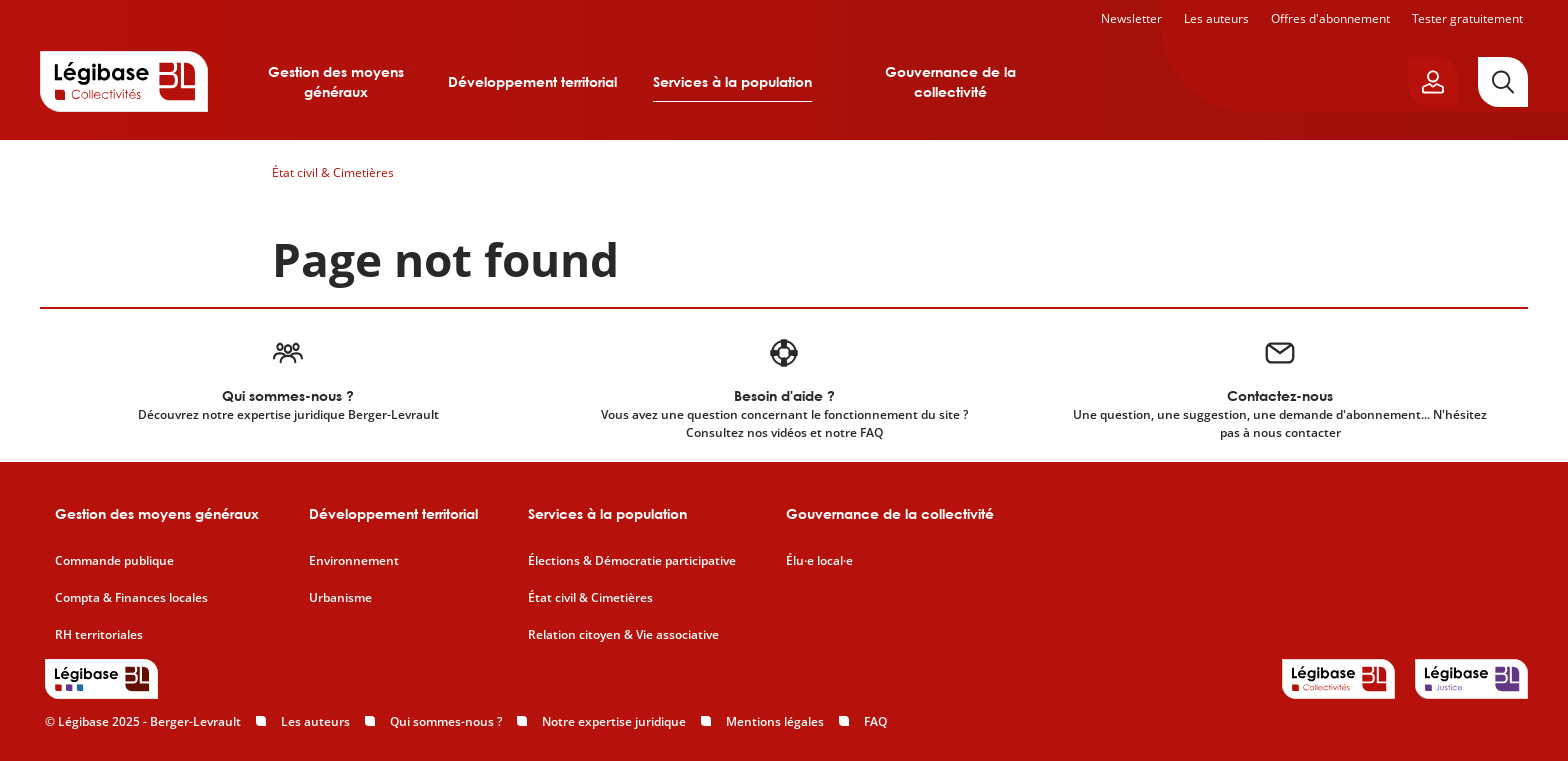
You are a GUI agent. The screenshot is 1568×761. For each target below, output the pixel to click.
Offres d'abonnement (1330, 18)
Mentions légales (775, 721)
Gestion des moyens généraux (336, 81)
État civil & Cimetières (333, 172)
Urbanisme (340, 598)
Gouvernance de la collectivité (950, 81)
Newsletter (1131, 18)
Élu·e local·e (819, 561)
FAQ (875, 721)
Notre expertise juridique (614, 721)
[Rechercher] (1503, 82)
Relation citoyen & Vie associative (623, 635)
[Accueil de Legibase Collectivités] (124, 81)
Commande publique (114, 561)
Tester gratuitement (1467, 18)
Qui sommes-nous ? (446, 721)
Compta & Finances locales (131, 598)
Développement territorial (532, 81)
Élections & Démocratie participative (632, 561)
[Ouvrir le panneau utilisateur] (1433, 82)
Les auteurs (1216, 18)
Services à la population (732, 81)
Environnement (354, 561)
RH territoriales (99, 635)
